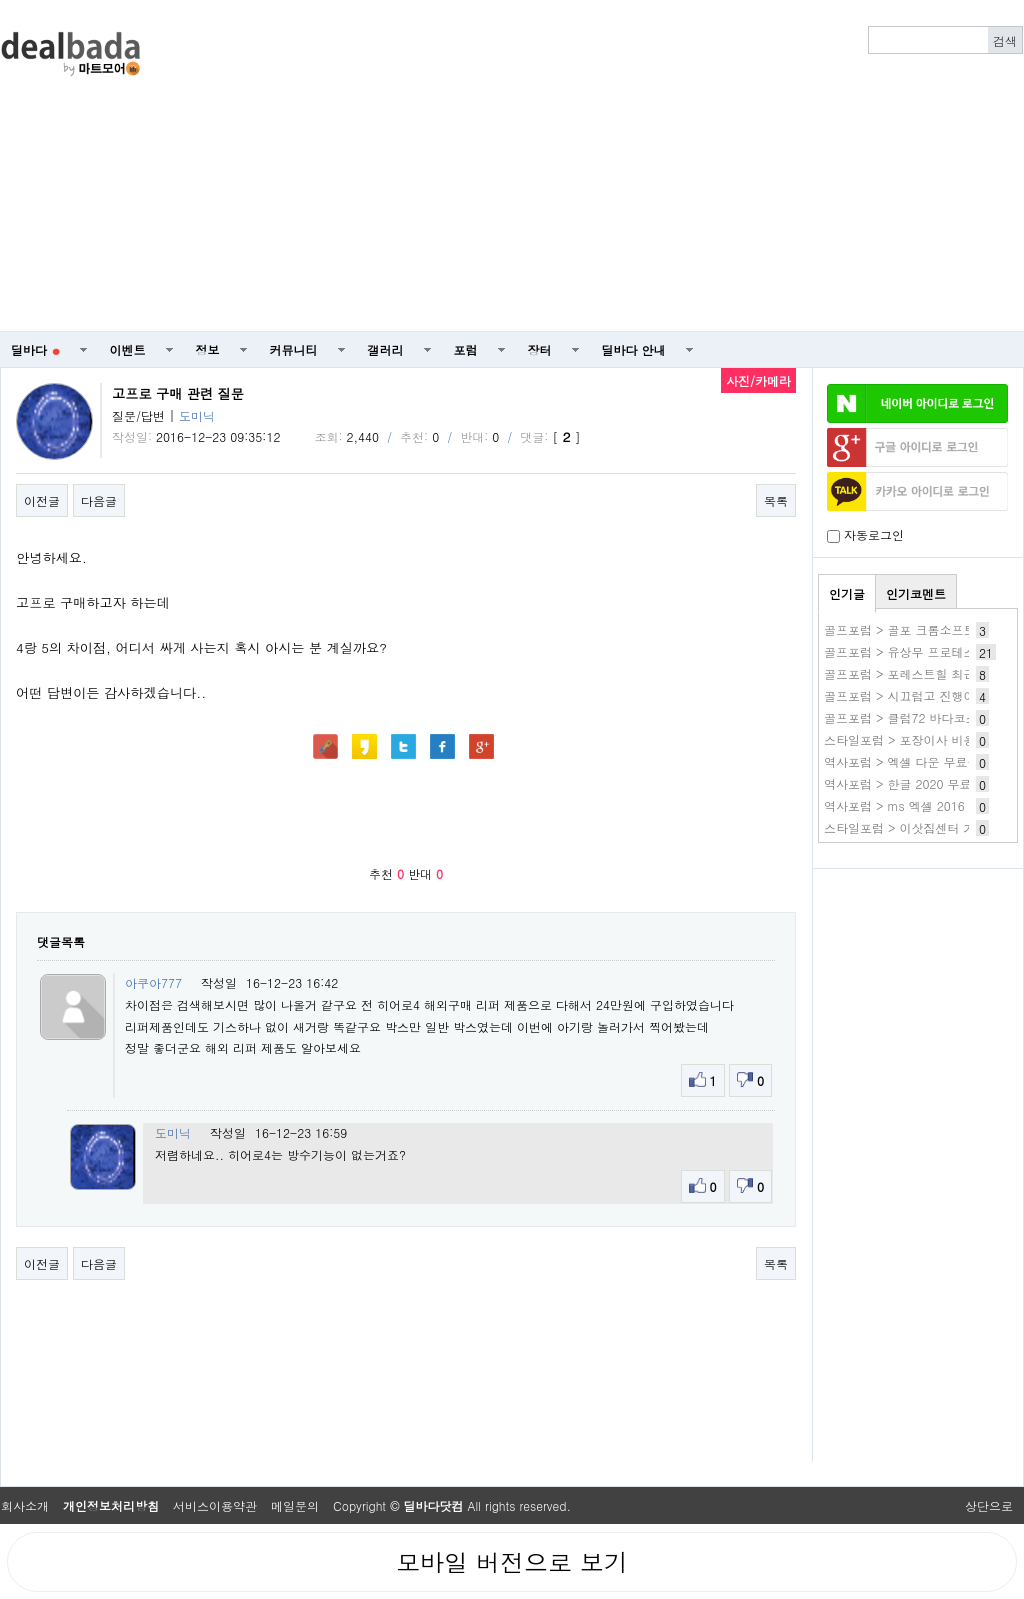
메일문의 (295, 1505)
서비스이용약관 (215, 1505)
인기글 (847, 593)
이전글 (42, 500)
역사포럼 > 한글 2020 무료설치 (910, 783)
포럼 (466, 349)
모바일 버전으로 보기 (512, 1562)
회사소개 (25, 1505)
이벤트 (128, 349)
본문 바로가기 (0, 0)
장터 (540, 349)
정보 (208, 349)
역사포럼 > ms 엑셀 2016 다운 (908, 805)
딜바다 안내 (634, 349)
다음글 (99, 500)
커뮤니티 (294, 349)
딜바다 (35, 349)
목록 (776, 500)
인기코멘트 (916, 593)
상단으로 (989, 1505)
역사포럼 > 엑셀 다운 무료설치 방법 (922, 761)
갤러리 (386, 349)
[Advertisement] (594, 166)
